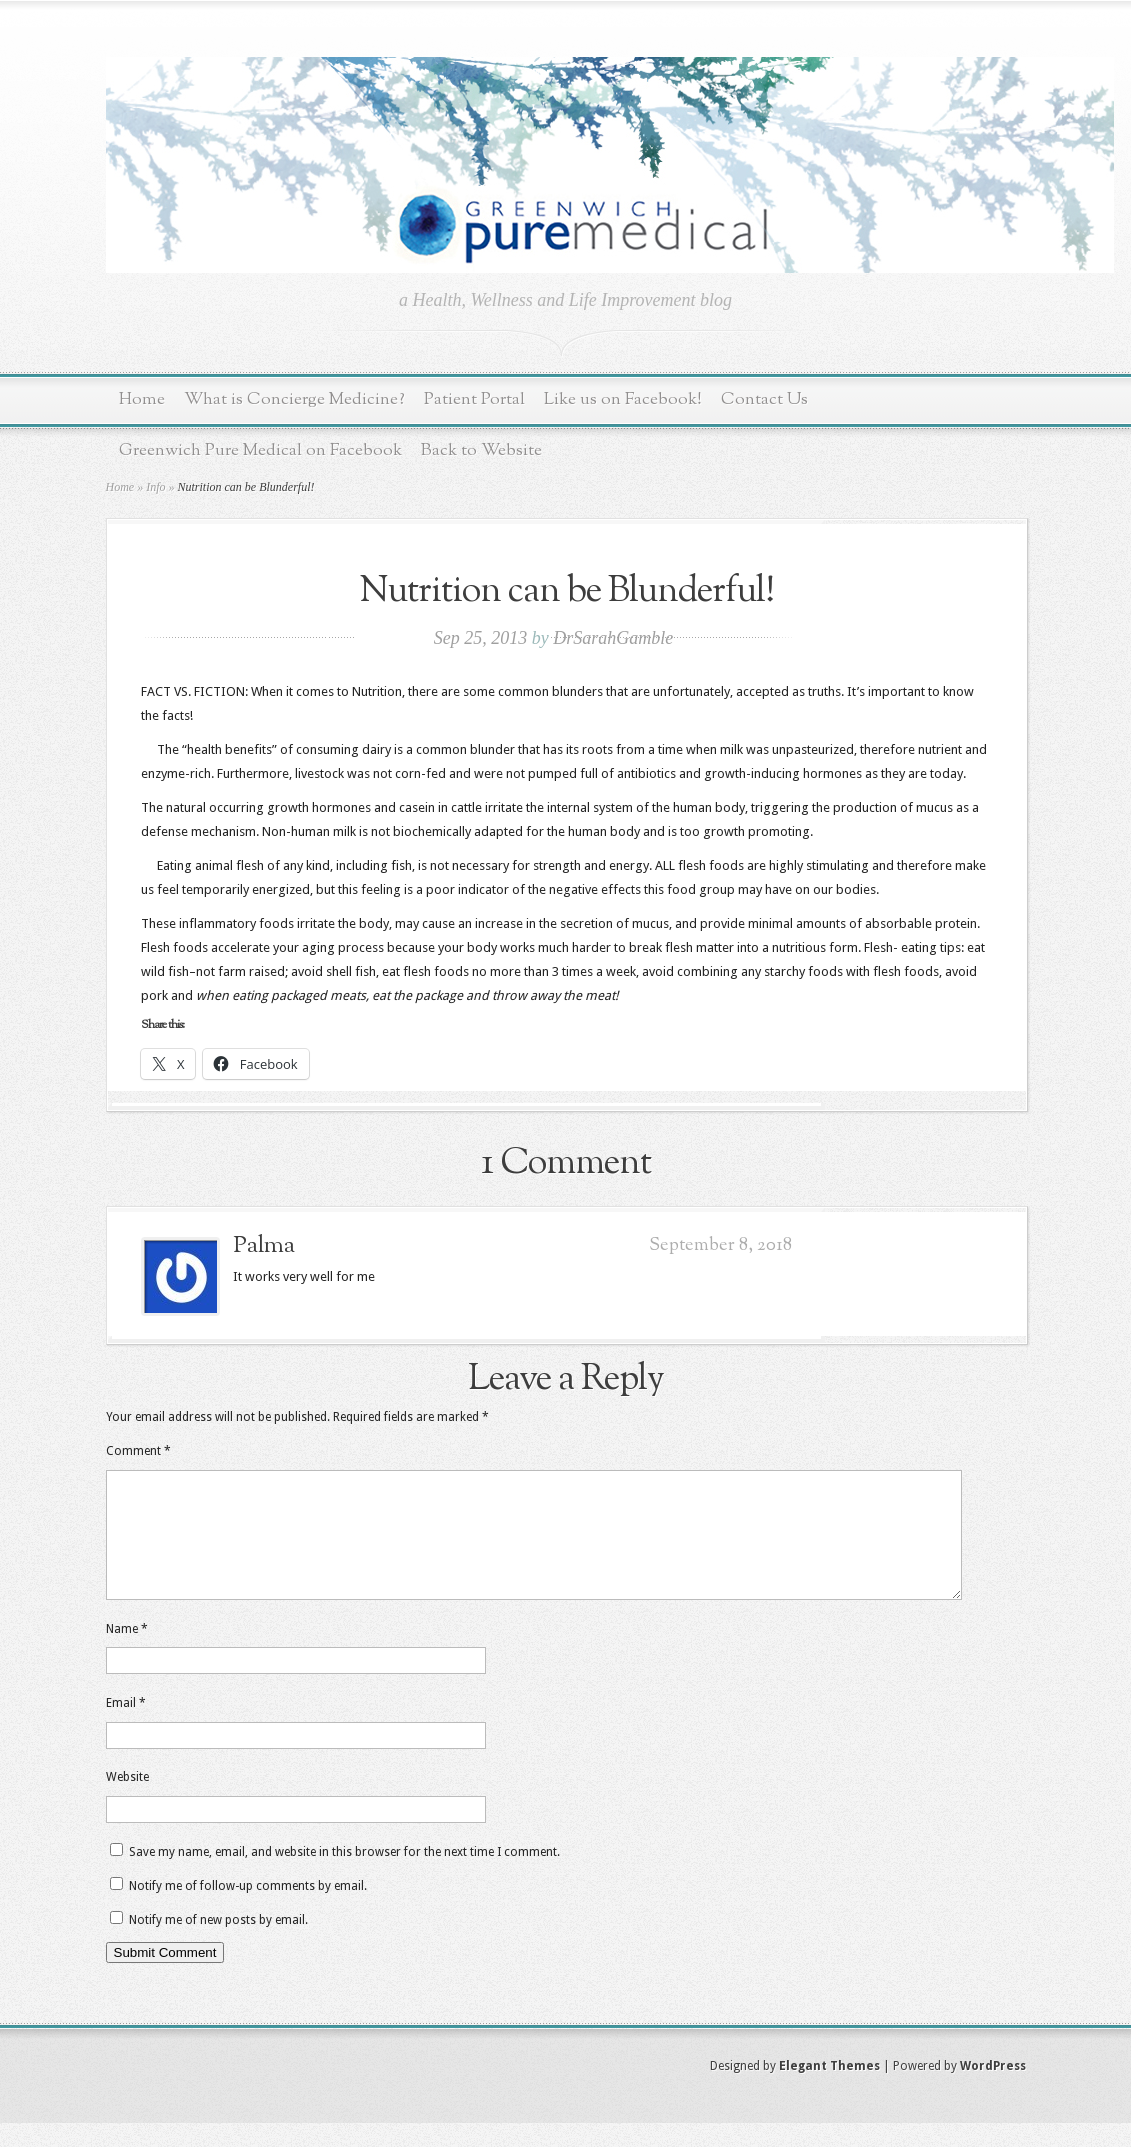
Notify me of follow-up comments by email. (248, 1910)
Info (155, 487)
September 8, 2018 (720, 1245)
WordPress (993, 2090)
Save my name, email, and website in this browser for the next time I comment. (344, 1876)
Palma (264, 1246)
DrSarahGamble (613, 638)
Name (127, 1653)
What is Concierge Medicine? (294, 399)
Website (127, 1801)
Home (142, 399)
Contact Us (764, 399)
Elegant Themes (829, 2090)
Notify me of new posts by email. (218, 1944)
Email (126, 1727)
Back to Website (481, 450)
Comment (138, 1451)
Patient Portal (474, 399)
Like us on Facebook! (623, 399)
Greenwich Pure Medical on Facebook (260, 450)
